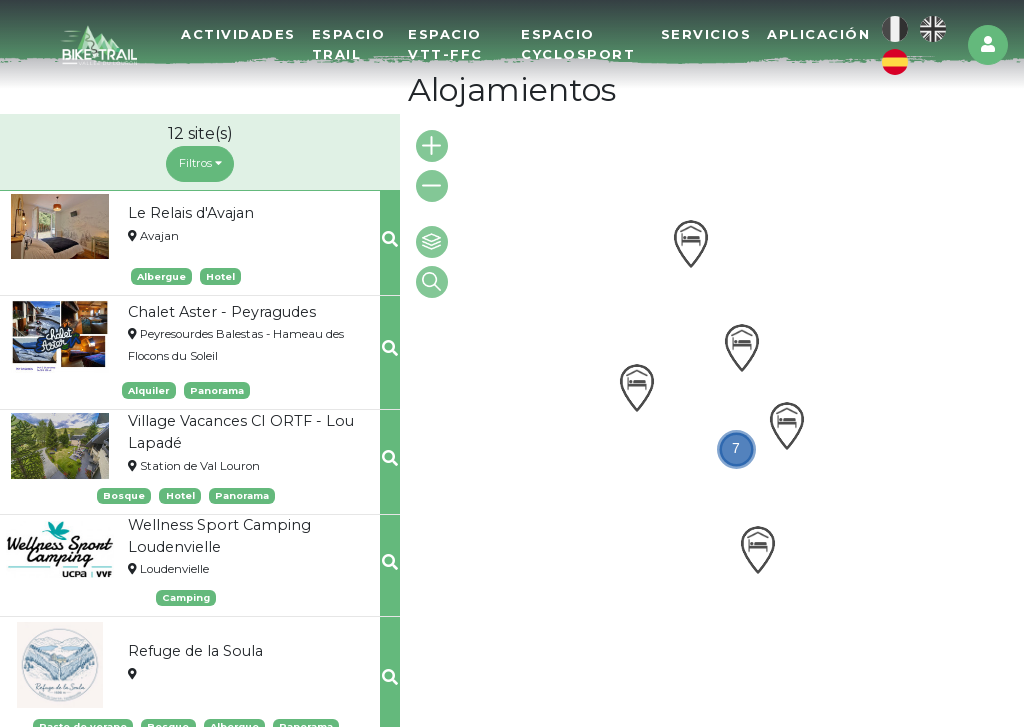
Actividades (238, 34)
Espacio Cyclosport (578, 43)
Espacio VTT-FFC (445, 43)
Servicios (706, 34)
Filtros (200, 163)
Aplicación (818, 34)
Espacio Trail (349, 43)
